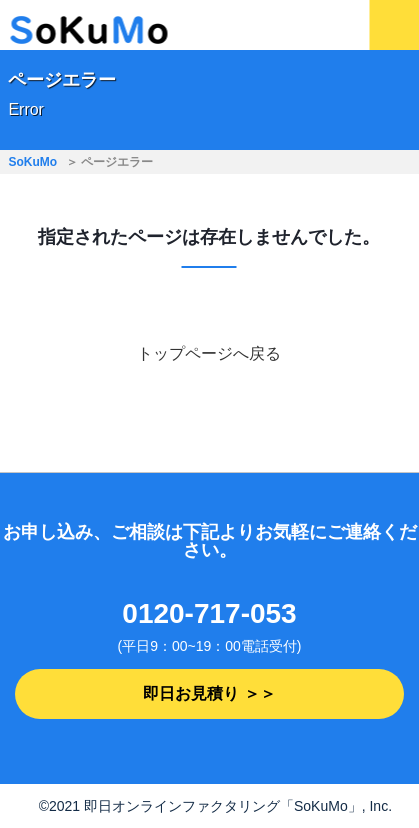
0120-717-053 (209, 613)
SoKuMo (32, 162)
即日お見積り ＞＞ (209, 693)
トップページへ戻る (209, 353)
